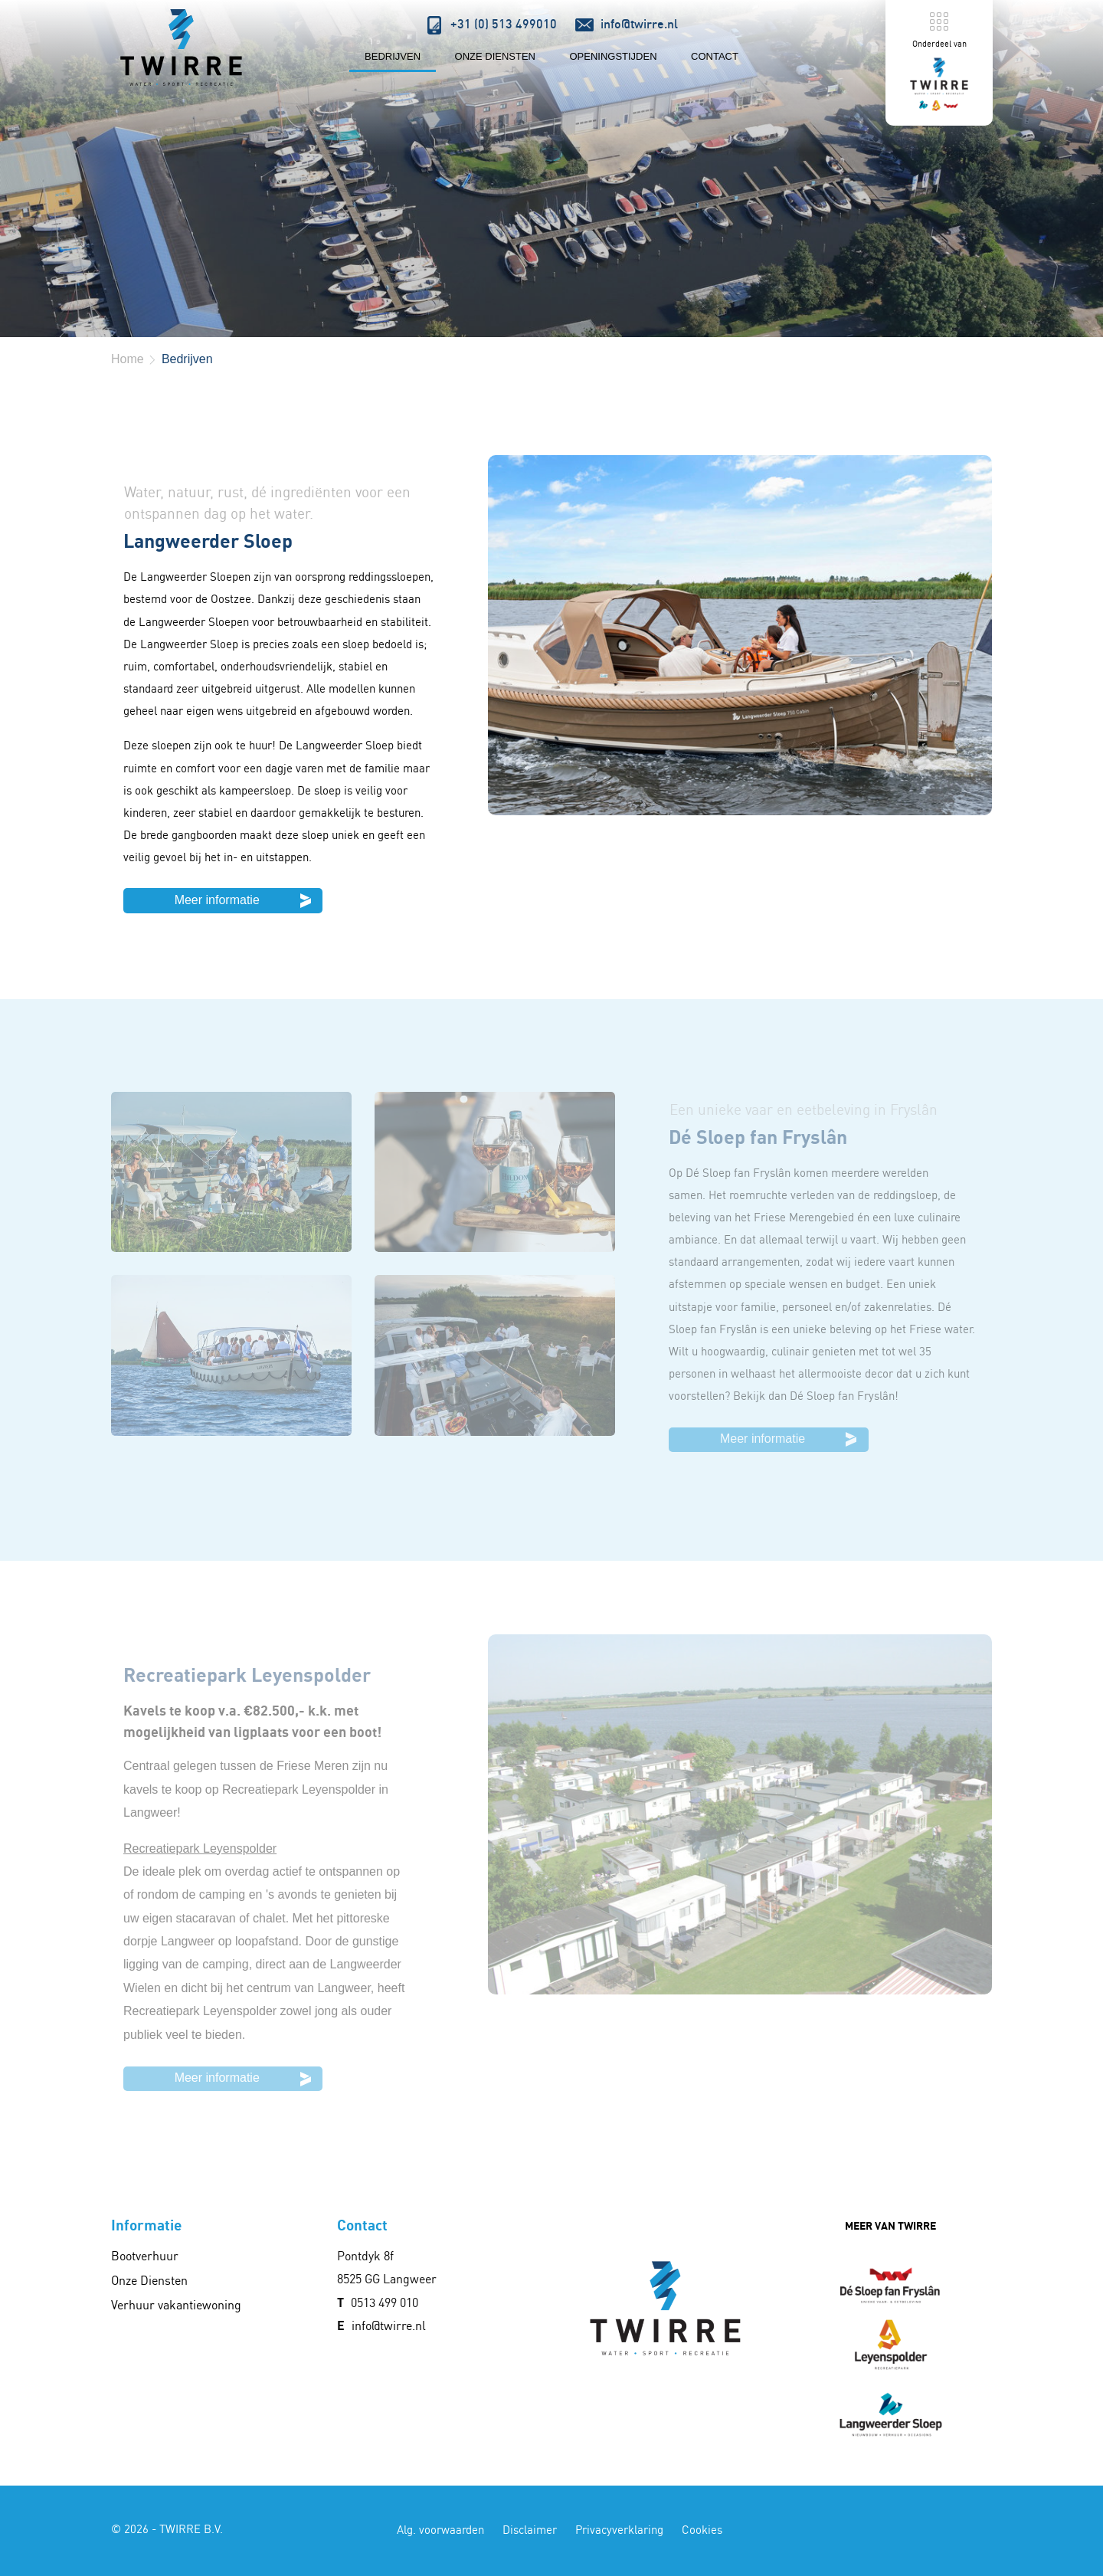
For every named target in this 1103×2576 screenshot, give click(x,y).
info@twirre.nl (389, 2325)
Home (127, 358)
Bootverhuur (144, 2255)
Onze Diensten (495, 56)
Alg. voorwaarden (440, 2529)
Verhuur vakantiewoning (176, 2304)
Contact (714, 56)
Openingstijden (612, 56)
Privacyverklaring (619, 2529)
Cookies (702, 2529)
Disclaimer (529, 2529)
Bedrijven (393, 56)
